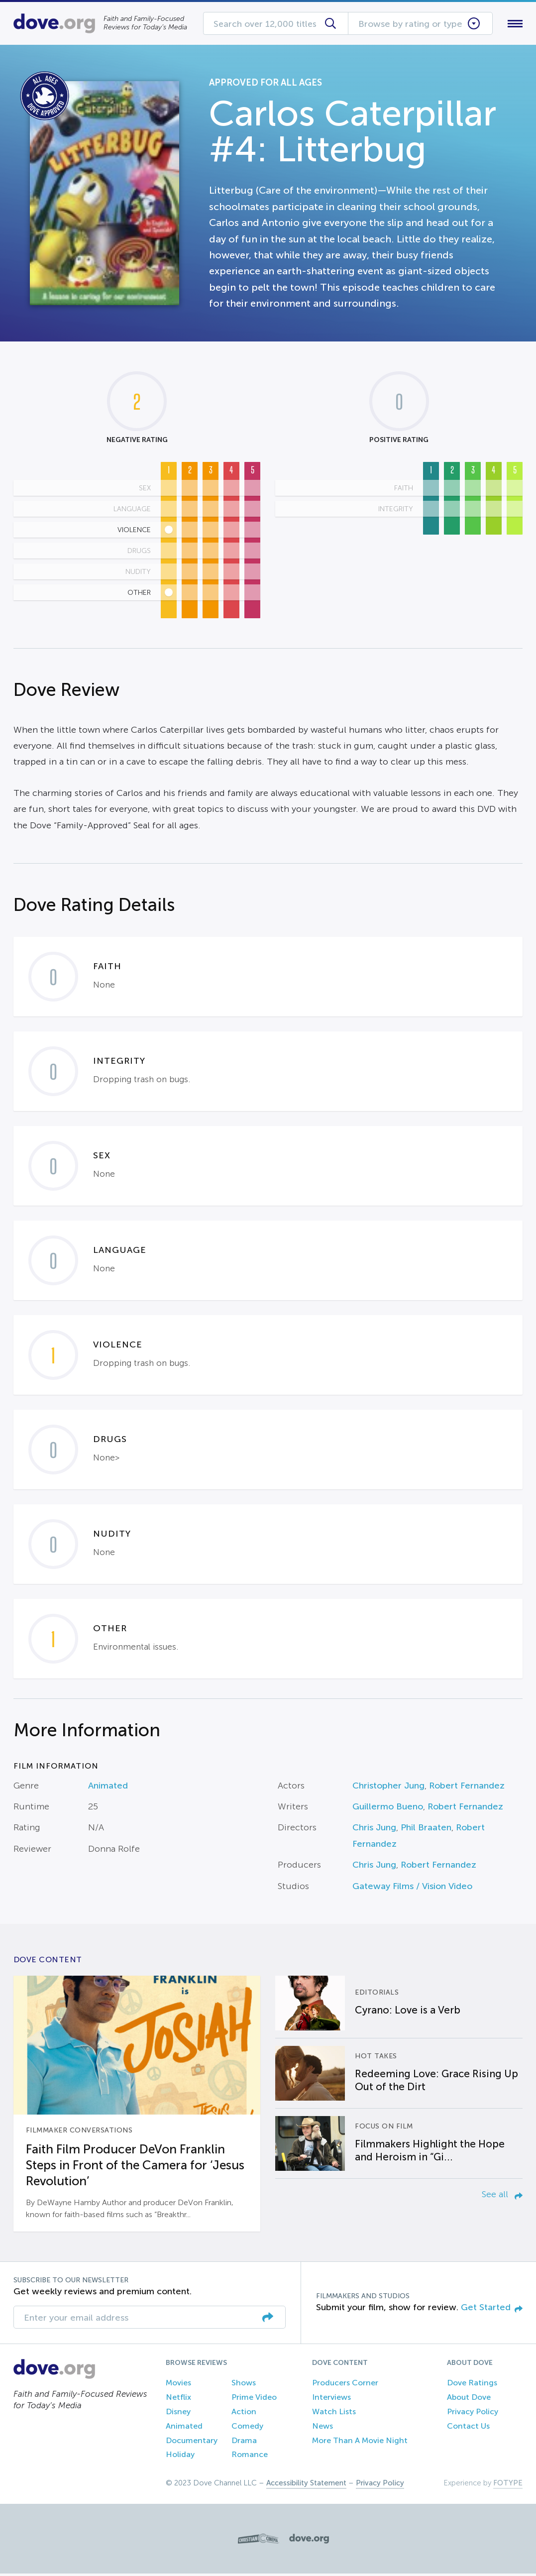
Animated (108, 1787)
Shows (243, 2385)
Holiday (180, 2457)
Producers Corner (345, 2385)
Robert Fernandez (467, 1787)
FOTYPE (508, 2485)
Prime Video (254, 2399)
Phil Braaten (426, 1830)
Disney (178, 2413)
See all (502, 2196)
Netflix (178, 2399)
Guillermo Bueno (387, 1808)
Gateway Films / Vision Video (412, 1888)
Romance (249, 2457)
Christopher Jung (388, 1787)
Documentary (191, 2442)
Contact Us (468, 2428)
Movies (178, 2385)
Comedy (247, 2428)
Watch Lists (334, 2413)
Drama (244, 2442)
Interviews (331, 2399)
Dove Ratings (472, 2385)
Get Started (492, 2309)
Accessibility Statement (306, 2485)
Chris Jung (374, 1830)
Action (243, 2413)
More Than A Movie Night (360, 2442)
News (322, 2428)
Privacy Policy (472, 2413)
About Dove (469, 2399)
